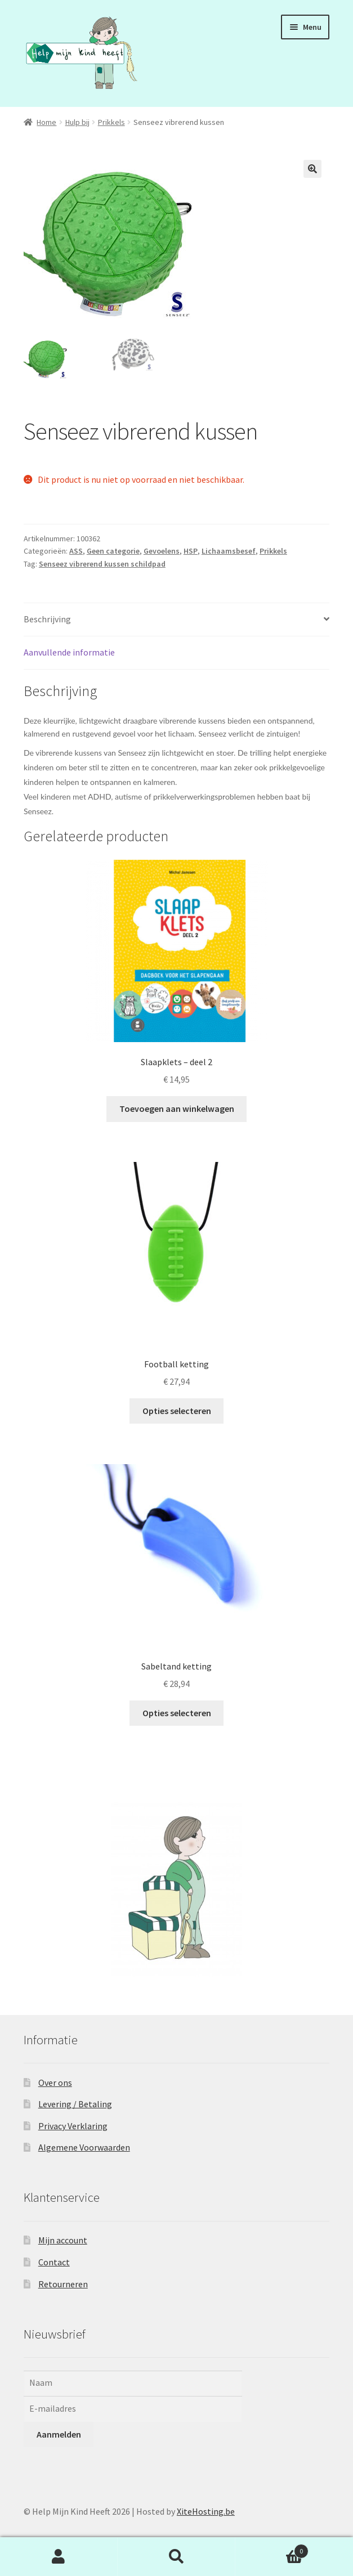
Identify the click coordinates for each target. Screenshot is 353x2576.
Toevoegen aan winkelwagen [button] (176, 1108)
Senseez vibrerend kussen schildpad (102, 564)
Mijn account (62, 2240)
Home (46, 122)
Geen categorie (113, 551)
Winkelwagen (272, 2549)
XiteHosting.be (206, 2511)
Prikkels (111, 122)
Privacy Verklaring (73, 2125)
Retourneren (63, 2284)
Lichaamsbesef (229, 551)
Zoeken (176, 2557)
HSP (191, 551)
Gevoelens (162, 551)
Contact (54, 2262)
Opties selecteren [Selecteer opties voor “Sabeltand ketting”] (176, 1712)
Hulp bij (77, 122)
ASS (76, 551)
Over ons (55, 2082)
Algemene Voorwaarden (84, 2147)
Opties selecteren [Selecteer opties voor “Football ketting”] (176, 1410)
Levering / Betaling (75, 2104)
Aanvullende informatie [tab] (69, 652)
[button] (312, 169)
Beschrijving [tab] (47, 619)
